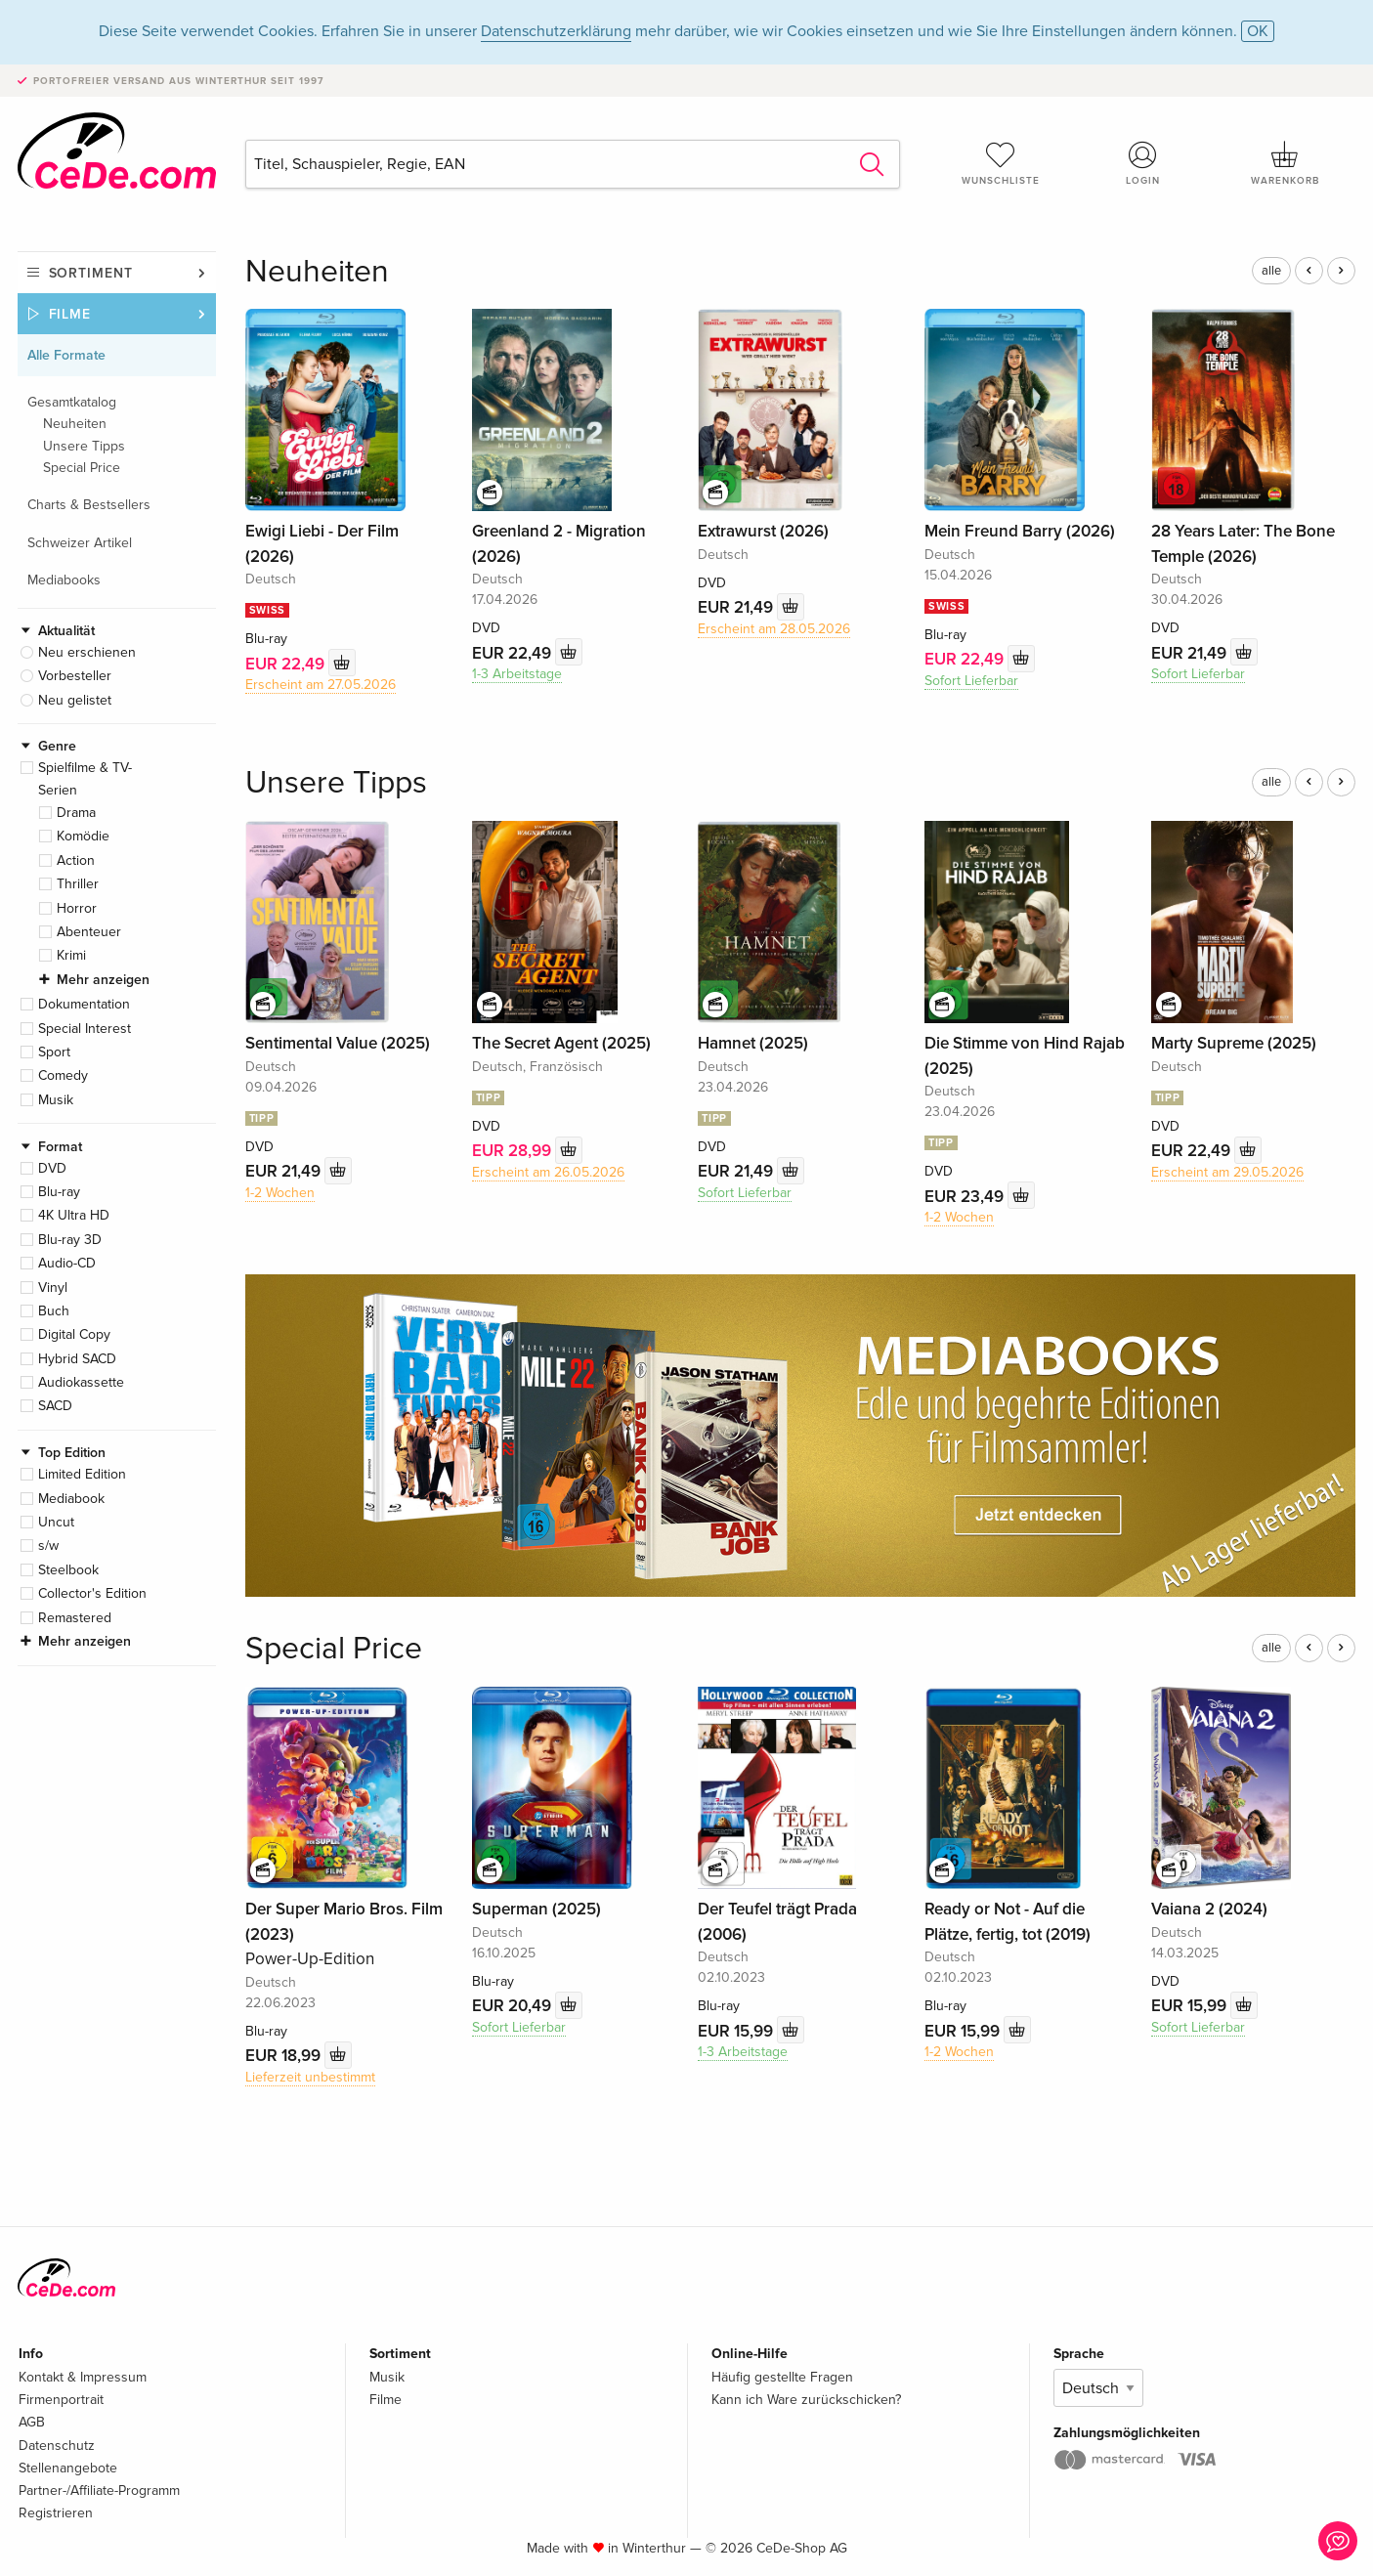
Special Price (81, 467)
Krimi (71, 955)
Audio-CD (67, 1263)
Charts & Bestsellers (88, 504)
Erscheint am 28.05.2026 (774, 629)
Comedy (63, 1075)
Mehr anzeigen (103, 979)
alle (1271, 271)
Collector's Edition (92, 1593)
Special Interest (84, 1028)
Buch (53, 1311)
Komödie (83, 836)
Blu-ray (59, 1191)
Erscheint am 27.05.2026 (320, 684)
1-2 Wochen (280, 1192)
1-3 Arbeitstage (517, 673)
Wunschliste (1000, 163)
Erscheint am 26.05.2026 (548, 1172)
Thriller (78, 884)
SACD (55, 1405)
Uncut (56, 1522)
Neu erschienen (87, 652)
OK (1257, 31)
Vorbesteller (74, 675)
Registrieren (56, 2513)
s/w (48, 1545)
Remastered (74, 1618)
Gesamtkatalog (71, 402)
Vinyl (52, 1287)
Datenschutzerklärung (556, 31)
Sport (54, 1052)
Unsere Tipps (84, 446)
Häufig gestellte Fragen (782, 2377)
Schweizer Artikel (79, 543)
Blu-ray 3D (70, 1239)
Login (1142, 163)
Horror (77, 908)
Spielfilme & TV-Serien (85, 778)
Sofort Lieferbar (971, 680)
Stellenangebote (68, 2468)
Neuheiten (75, 423)
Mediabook (71, 1498)
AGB (32, 2422)
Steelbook (68, 1570)
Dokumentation (84, 1004)
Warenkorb (1285, 163)
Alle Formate (66, 355)
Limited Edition (82, 1474)
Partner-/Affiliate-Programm (99, 2490)
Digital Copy (74, 1334)
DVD (52, 1168)
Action (76, 860)
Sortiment (91, 273)
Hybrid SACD (77, 1359)
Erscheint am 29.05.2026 (1227, 1172)
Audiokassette (81, 1382)
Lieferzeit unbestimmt (310, 2077)
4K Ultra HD (73, 1215)
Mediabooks (64, 580)
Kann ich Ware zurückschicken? (806, 2399)
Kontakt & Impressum (83, 2377)
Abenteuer (89, 931)
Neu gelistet (74, 700)
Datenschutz (57, 2445)
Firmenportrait (61, 2399)
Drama (76, 812)
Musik (55, 1100)
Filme (70, 314)
